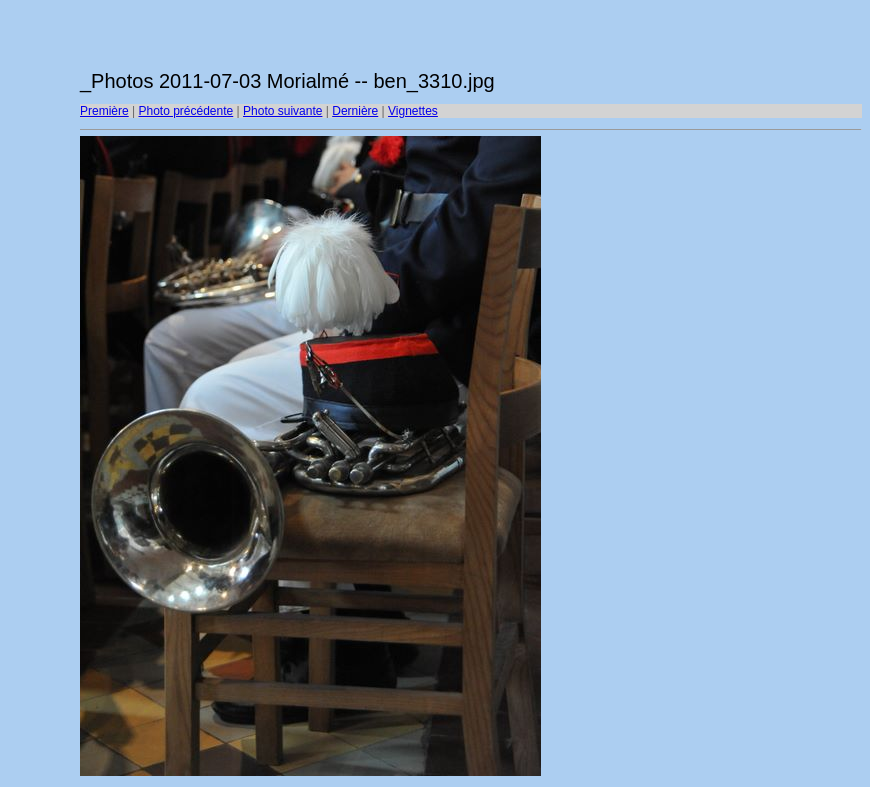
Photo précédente (185, 111)
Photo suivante (282, 111)
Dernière (355, 111)
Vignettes (413, 111)
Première (104, 111)
